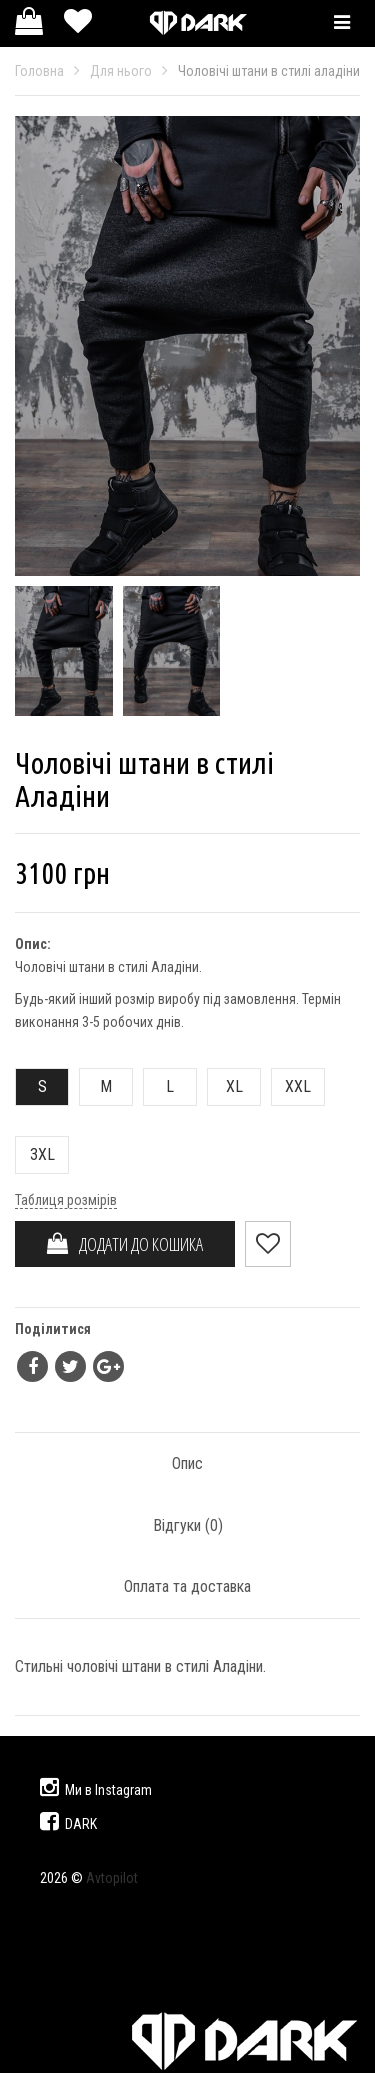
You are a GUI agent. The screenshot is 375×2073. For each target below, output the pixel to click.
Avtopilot (112, 1878)
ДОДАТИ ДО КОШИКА (125, 1244)
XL (225, 1086)
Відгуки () (188, 1525)
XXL (291, 1086)
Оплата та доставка (187, 1586)
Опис (187, 1463)
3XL (35, 1154)
